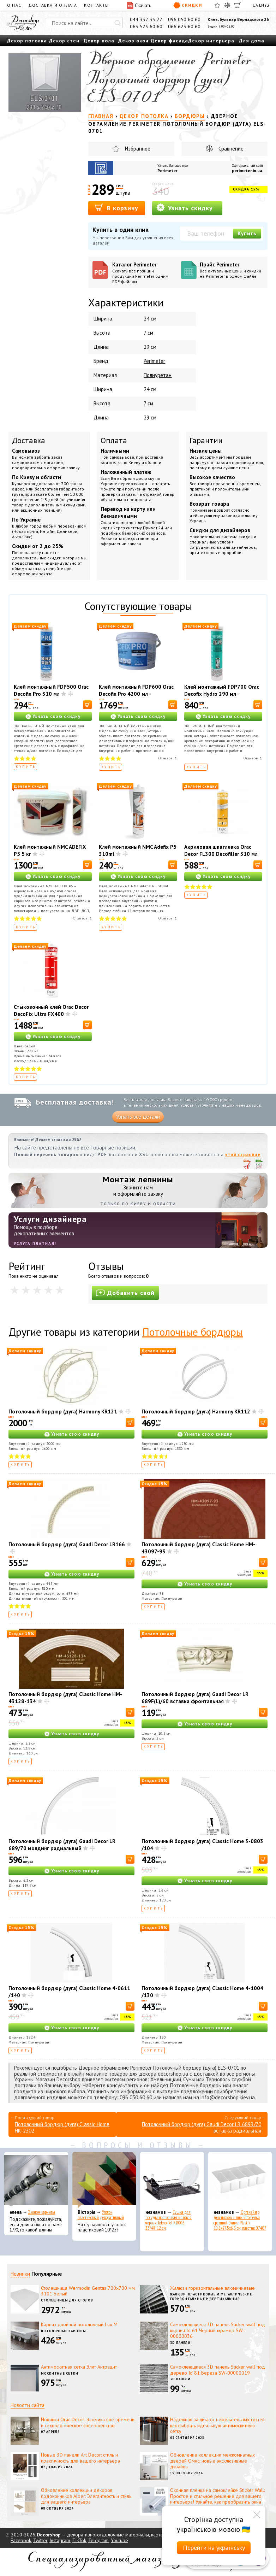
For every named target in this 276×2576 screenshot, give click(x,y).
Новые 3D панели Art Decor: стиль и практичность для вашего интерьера (80, 2458)
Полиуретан (158, 375)
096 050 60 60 (184, 19)
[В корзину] (87, 704)
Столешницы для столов (67, 2300)
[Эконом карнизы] (36, 2180)
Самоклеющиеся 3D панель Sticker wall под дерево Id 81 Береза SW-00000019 (217, 2370)
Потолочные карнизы (63, 2331)
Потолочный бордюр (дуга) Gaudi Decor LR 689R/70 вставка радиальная (201, 2127)
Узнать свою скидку (56, 716)
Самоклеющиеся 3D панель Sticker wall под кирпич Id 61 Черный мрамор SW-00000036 (217, 2330)
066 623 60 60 (184, 26)
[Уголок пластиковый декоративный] (104, 2180)
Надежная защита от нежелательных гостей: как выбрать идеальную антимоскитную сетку (217, 2425)
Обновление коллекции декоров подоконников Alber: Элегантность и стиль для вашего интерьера (86, 2496)
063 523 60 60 (146, 26)
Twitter (40, 2540)
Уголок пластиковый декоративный (101, 2215)
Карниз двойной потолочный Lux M (79, 2324)
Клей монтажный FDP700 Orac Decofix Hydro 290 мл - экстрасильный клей (221, 693)
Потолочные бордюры (192, 1332)
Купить (247, 233)
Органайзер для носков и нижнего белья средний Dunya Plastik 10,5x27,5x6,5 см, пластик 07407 (240, 2220)
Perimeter (167, 170)
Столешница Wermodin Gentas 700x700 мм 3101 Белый (88, 2291)
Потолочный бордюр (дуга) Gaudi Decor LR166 (66, 1544)
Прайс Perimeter (231, 270)
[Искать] (117, 23)
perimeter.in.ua (247, 170)
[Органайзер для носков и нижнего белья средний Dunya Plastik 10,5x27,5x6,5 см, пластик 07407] (240, 2180)
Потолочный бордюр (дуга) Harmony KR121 (62, 1411)
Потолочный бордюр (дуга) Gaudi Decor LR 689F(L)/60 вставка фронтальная (195, 1698)
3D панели (180, 2343)
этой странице (242, 1155)
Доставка (28, 440)
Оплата (114, 440)
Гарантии (206, 440)
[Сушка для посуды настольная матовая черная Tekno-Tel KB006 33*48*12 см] (172, 2180)
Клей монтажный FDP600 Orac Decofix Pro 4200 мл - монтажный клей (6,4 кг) (136, 693)
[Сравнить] (227, 5)
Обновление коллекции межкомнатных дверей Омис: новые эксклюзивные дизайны (212, 2461)
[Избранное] (217, 5)
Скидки (187, 5)
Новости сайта (27, 2405)
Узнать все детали (138, 1116)
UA (255, 5)
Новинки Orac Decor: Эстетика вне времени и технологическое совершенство (87, 2422)
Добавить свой (125, 1293)
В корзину (116, 207)
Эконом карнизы (41, 2212)
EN (261, 5)
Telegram (98, 2540)
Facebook (21, 2540)
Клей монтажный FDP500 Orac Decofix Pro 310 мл (51, 690)
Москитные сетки (59, 2373)
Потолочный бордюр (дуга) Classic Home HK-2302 (62, 2127)
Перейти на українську (214, 2547)
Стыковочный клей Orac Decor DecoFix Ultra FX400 (51, 1010)
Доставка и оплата (52, 5)
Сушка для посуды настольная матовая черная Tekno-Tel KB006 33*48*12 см (168, 2220)
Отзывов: (167, 758)
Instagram (59, 2540)
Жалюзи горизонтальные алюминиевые (212, 2288)
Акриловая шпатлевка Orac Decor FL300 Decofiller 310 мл (221, 850)
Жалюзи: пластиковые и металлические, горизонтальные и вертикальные (211, 2296)
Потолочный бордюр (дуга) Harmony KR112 (196, 1411)
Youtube (119, 2540)
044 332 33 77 (146, 19)
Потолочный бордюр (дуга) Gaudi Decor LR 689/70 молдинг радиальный (61, 1845)
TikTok (79, 2540)
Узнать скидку (184, 207)
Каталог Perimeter (144, 272)
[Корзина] (237, 5)
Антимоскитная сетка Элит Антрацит (79, 2367)
